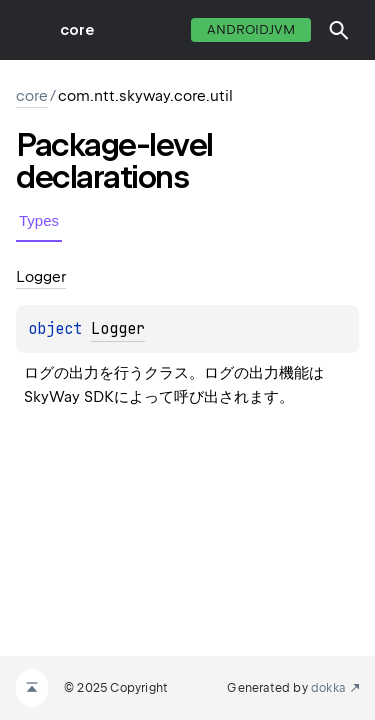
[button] (339, 30)
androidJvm (251, 29)
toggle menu (30, 30)
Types (39, 220)
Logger (118, 329)
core (77, 30)
